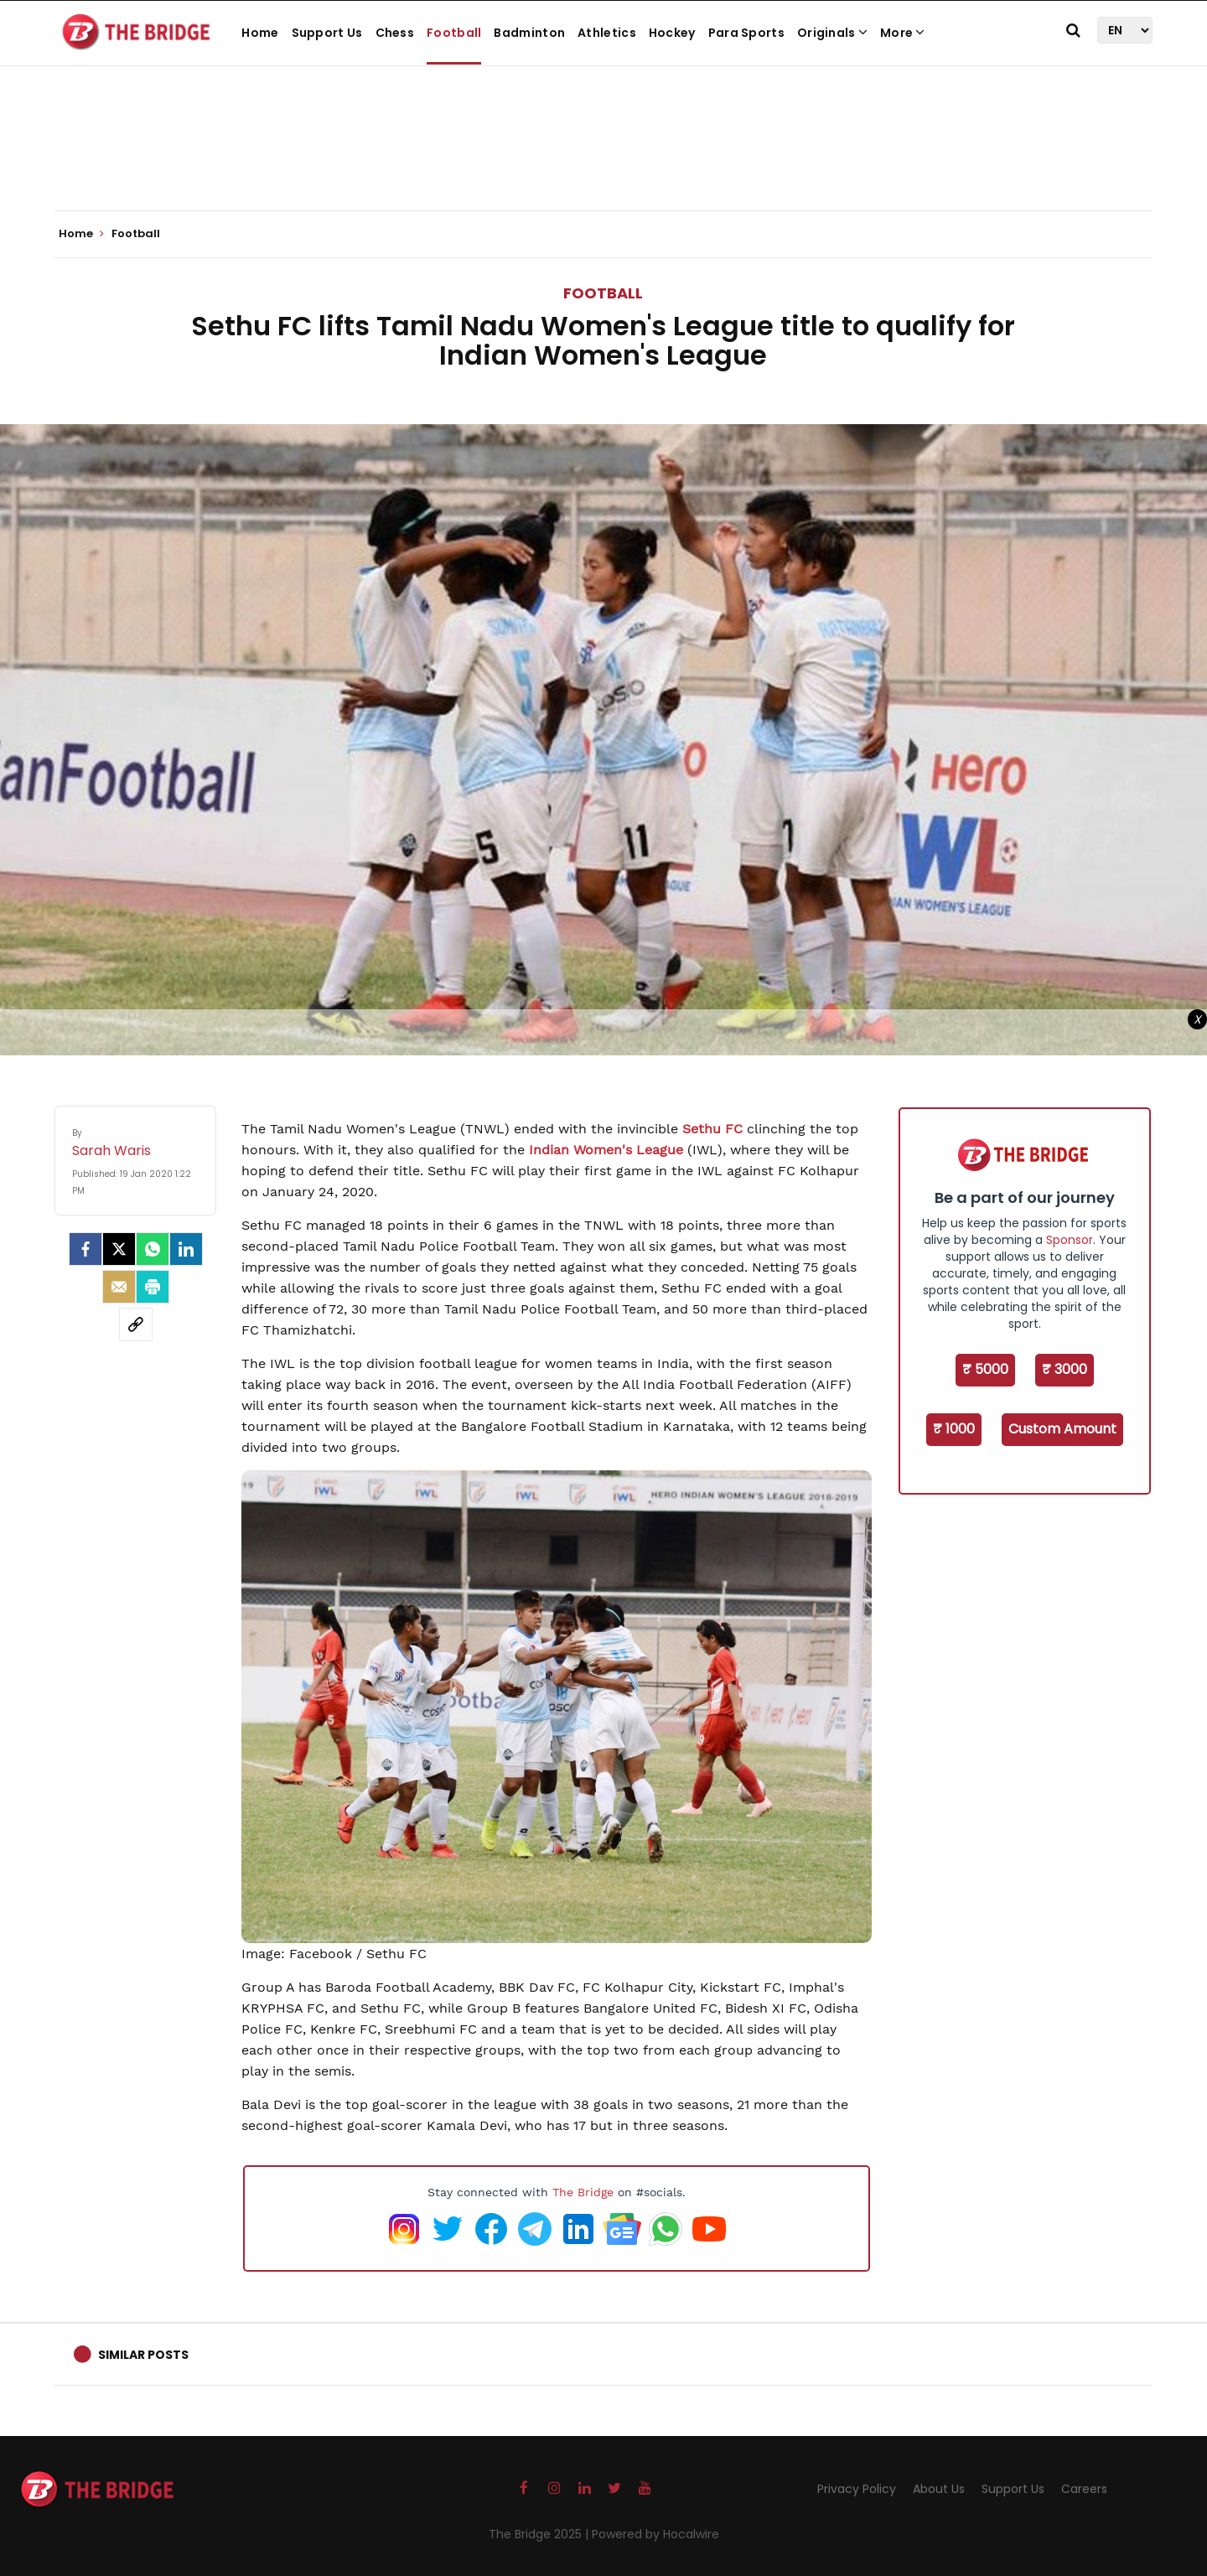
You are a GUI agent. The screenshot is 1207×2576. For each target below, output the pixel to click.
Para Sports (746, 32)
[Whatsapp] (152, 1249)
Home (259, 32)
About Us (939, 2488)
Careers (1084, 2488)
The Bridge (583, 2192)
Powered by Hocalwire (655, 2534)
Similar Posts (143, 2354)
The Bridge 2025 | (540, 2534)
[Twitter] (119, 1249)
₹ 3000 (1064, 1369)
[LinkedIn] (186, 1249)
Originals (832, 32)
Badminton (529, 32)
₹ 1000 (954, 1428)
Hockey (672, 32)
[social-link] (136, 1324)
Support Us (327, 32)
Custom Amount (1062, 1428)
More (902, 32)
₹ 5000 (985, 1369)
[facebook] (85, 1249)
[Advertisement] (603, 159)
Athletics (607, 32)
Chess (395, 32)
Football (454, 32)
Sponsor (1069, 1239)
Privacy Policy (856, 2488)
